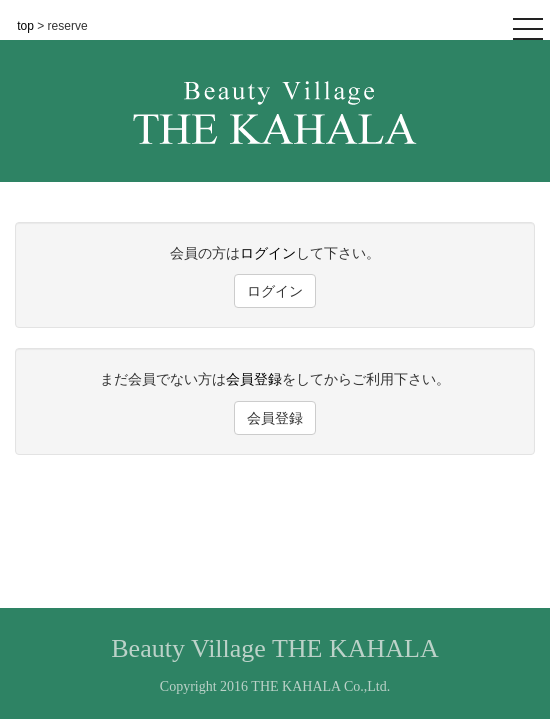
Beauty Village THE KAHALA (274, 648)
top (27, 26)
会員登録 (254, 379)
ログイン (268, 253)
